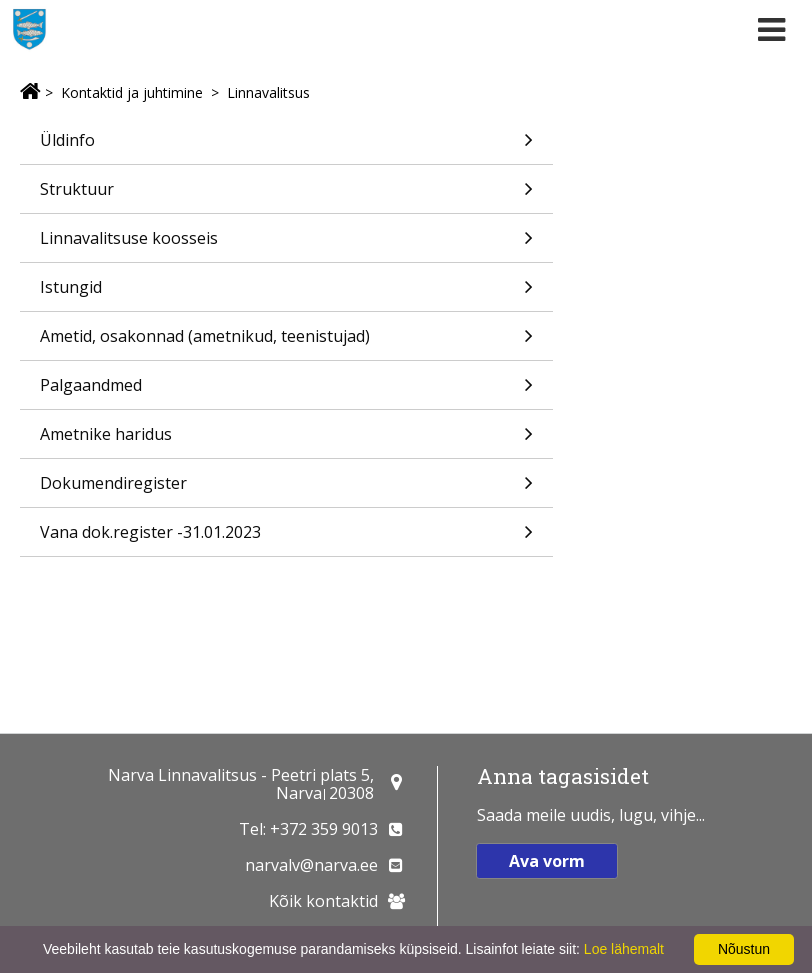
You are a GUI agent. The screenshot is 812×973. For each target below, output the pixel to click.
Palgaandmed (286, 391)
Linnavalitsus (268, 92)
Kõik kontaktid (323, 901)
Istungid (286, 293)
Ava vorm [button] (547, 861)
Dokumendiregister (286, 489)
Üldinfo (286, 146)
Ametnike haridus (286, 440)
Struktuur (286, 195)
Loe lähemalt (624, 949)
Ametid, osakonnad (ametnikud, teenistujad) (286, 342)
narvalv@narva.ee (311, 865)
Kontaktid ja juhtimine (132, 92)
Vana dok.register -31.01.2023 (286, 538)
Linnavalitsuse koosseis (286, 244)
